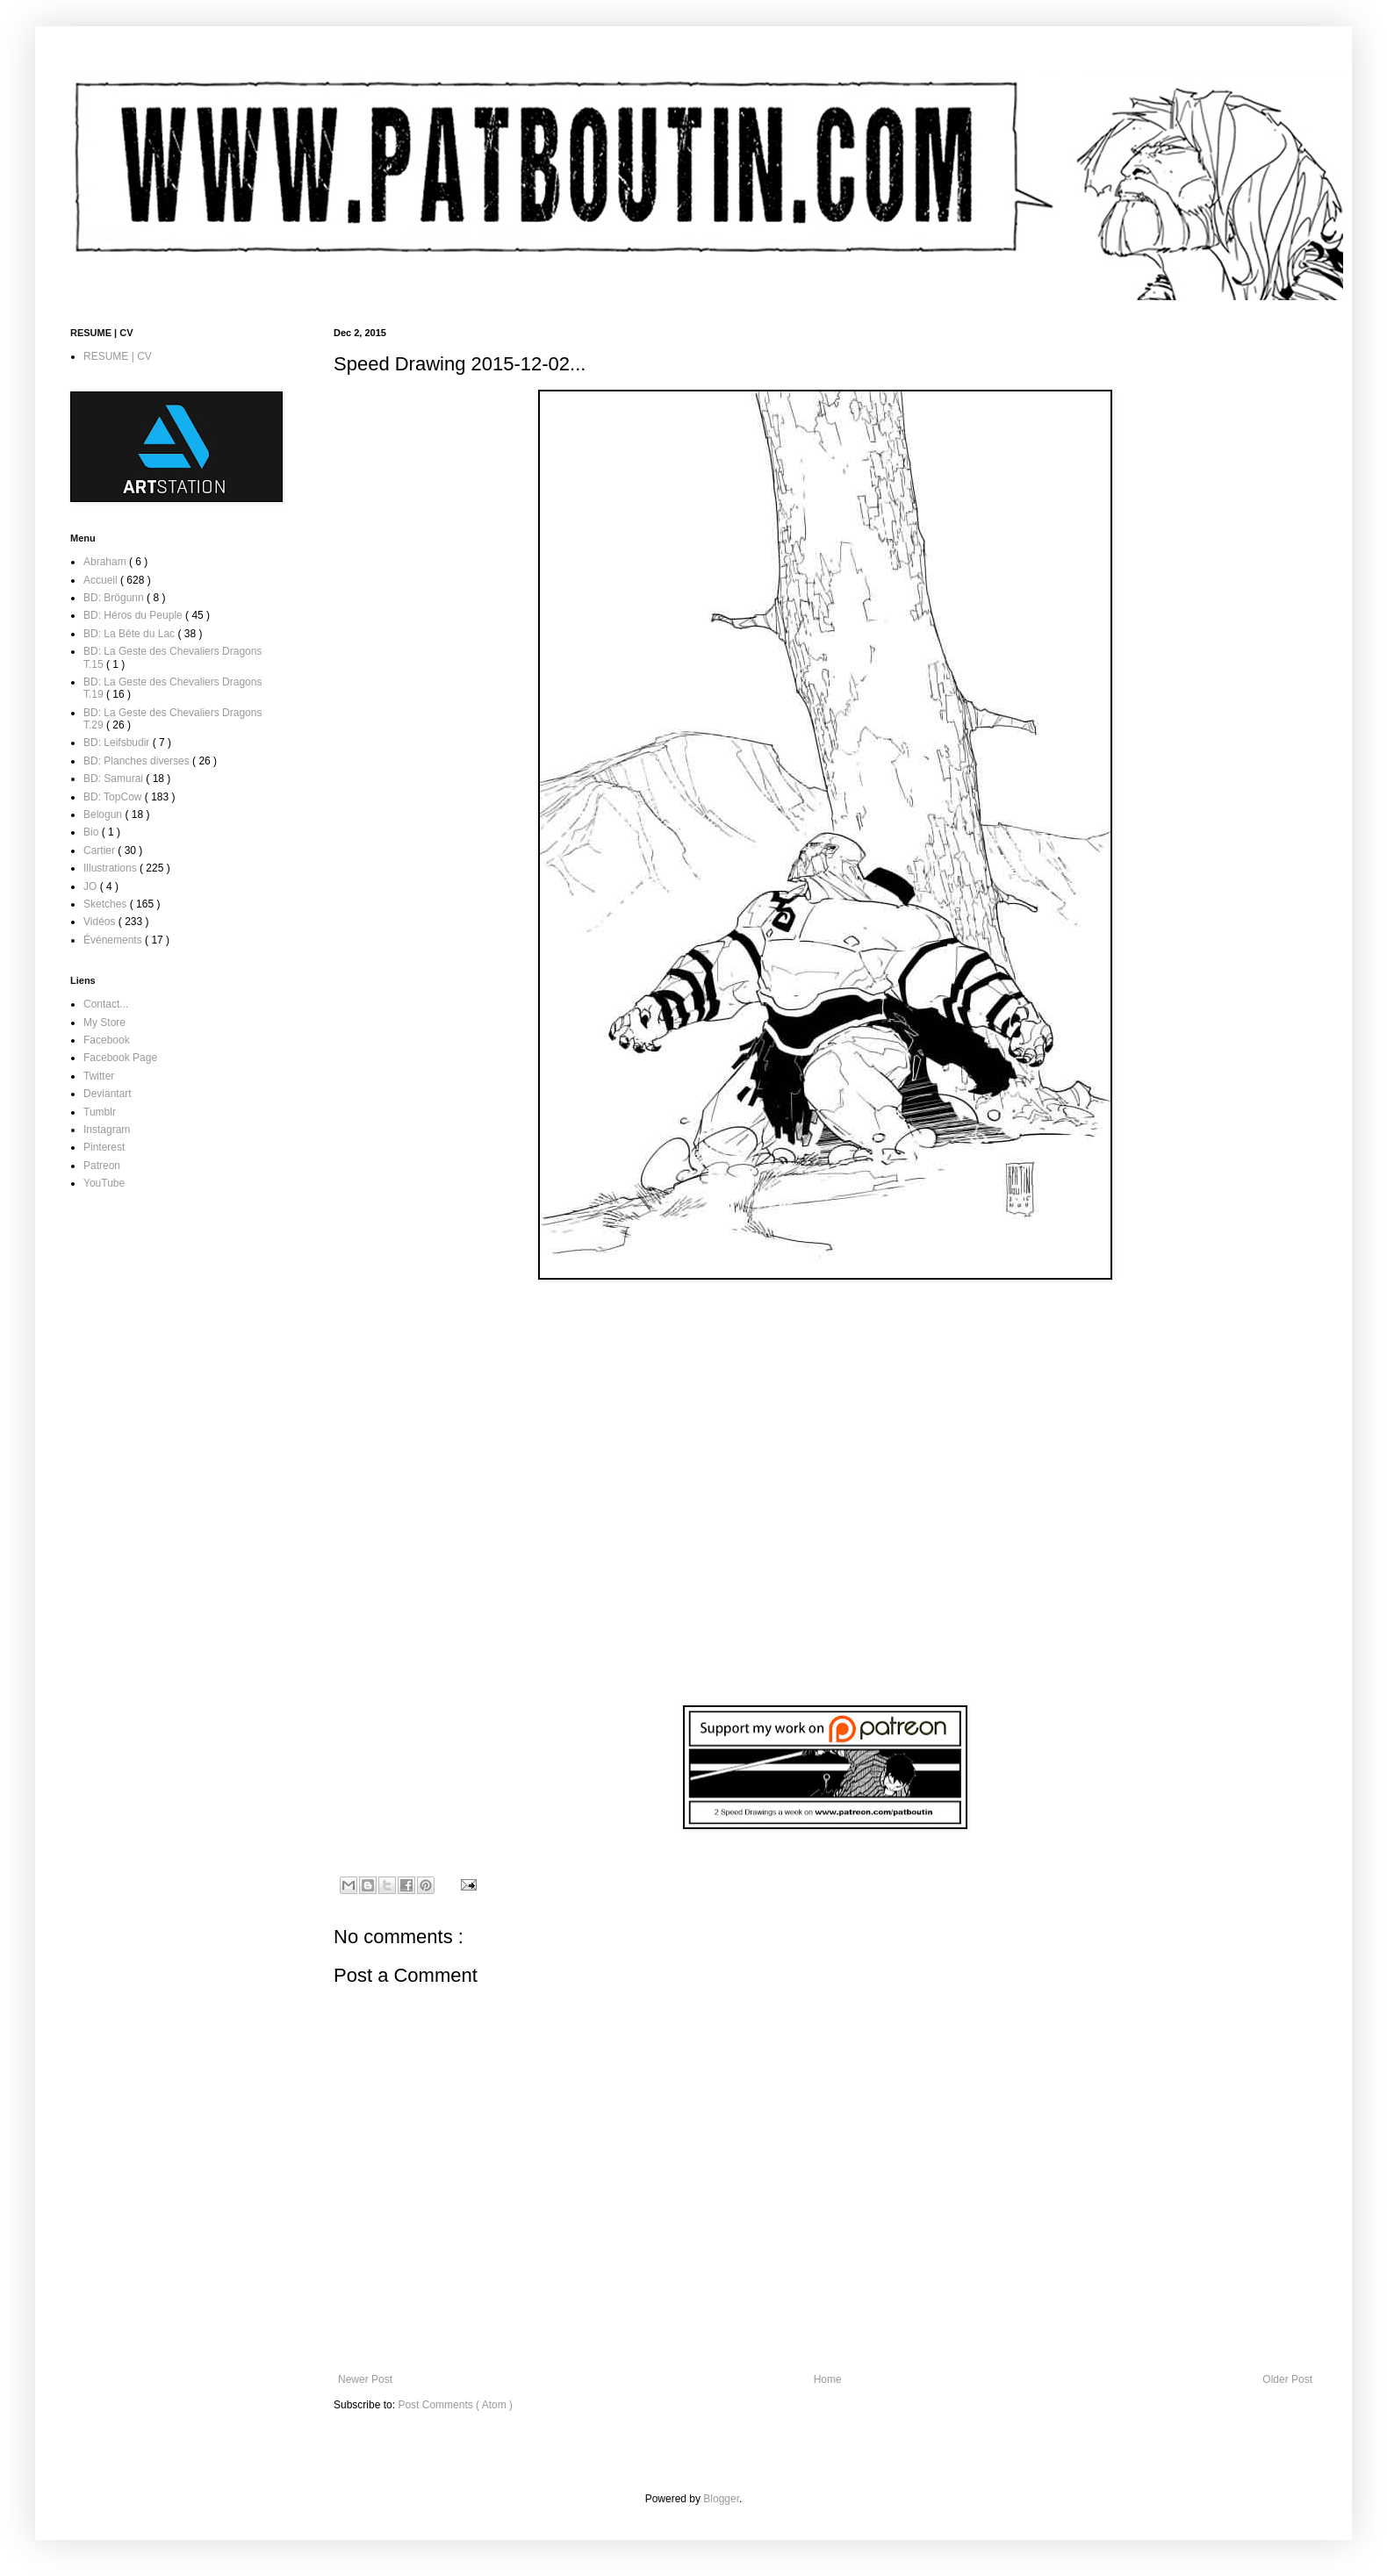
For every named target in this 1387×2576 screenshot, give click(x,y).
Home (828, 2379)
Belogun (104, 814)
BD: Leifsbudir (118, 742)
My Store (104, 1022)
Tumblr (99, 1112)
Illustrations (111, 868)
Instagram (106, 1129)
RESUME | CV (117, 356)
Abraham (106, 562)
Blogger (721, 2499)
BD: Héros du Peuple (134, 615)
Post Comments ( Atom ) (455, 2405)
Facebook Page (120, 1057)
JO (91, 886)
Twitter (98, 1076)
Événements (114, 940)
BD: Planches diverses (137, 761)
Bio (92, 832)
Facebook (106, 1040)
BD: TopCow (114, 797)
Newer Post (365, 2379)
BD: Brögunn (115, 598)
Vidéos (101, 921)
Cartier (100, 850)
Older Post (1287, 2379)
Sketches (106, 904)
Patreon (101, 1165)
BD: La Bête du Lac (130, 634)
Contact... (105, 1004)
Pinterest (104, 1147)
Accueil (101, 580)
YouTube (104, 1183)
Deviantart (107, 1093)
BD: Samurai (114, 778)
